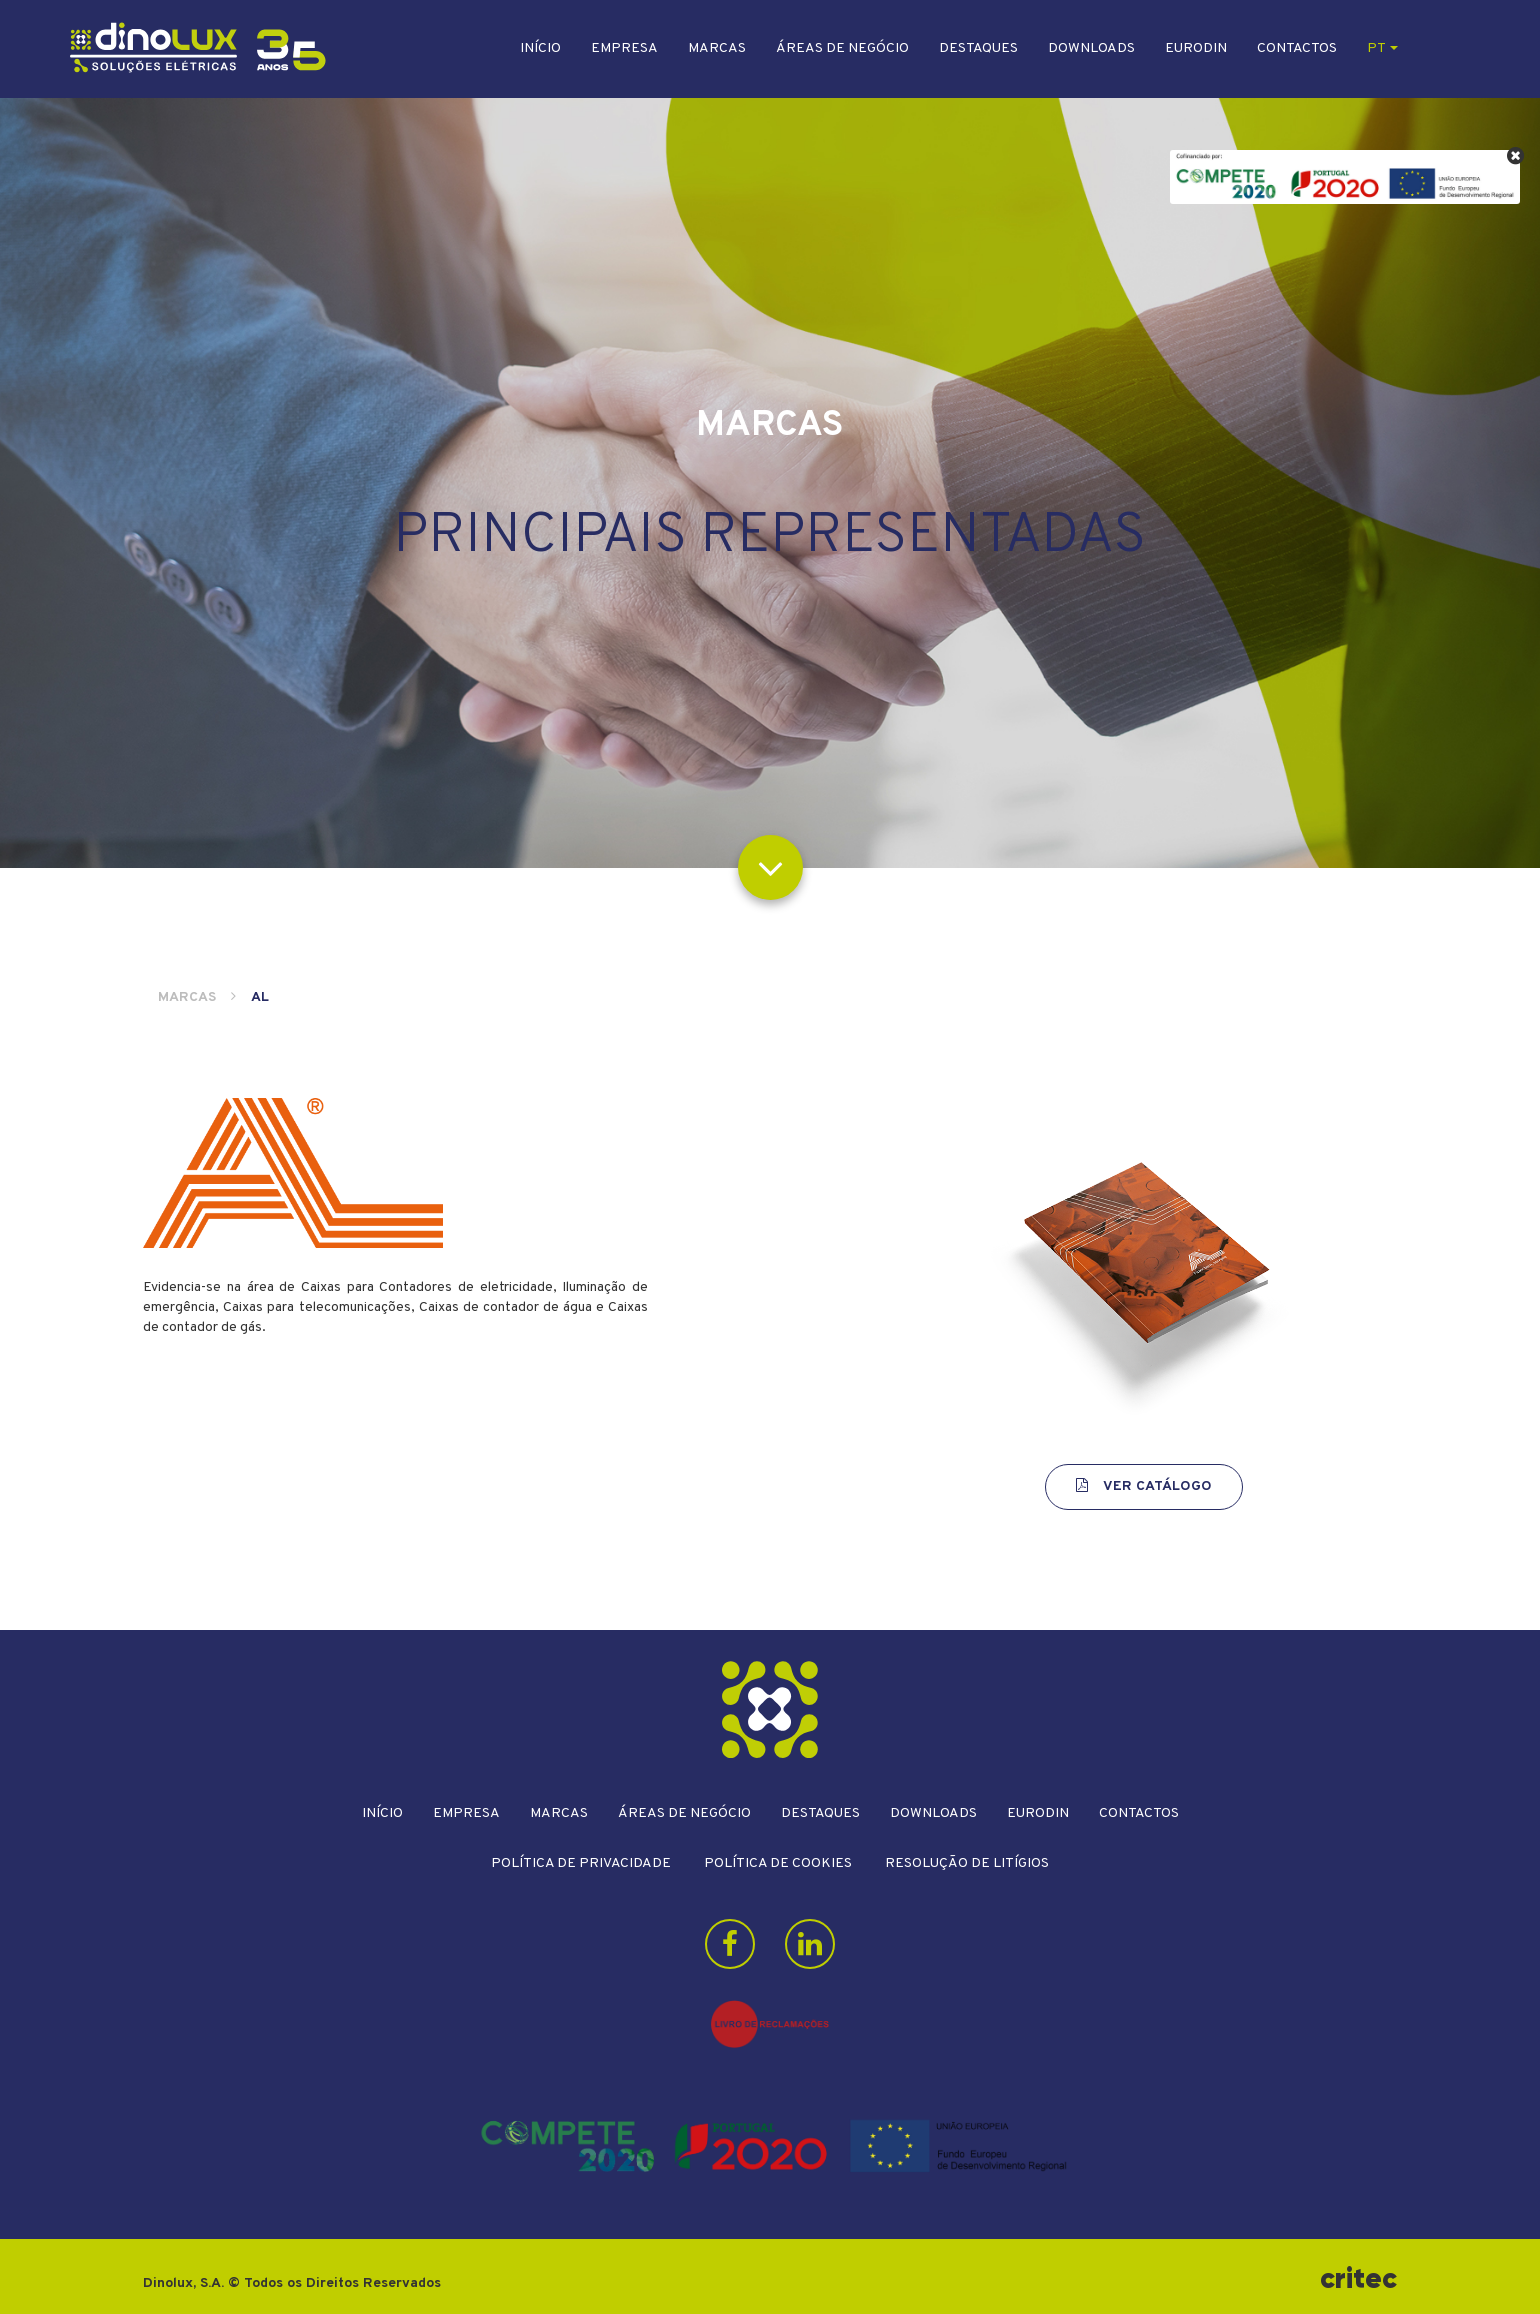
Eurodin (1196, 48)
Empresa (624, 48)
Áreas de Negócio (842, 48)
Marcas (717, 48)
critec (1358, 2278)
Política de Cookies (778, 1863)
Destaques (978, 48)
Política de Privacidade (581, 1863)
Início (540, 48)
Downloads (1091, 48)
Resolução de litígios (967, 1863)
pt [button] (1382, 48)
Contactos (1297, 48)
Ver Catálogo (1144, 1486)
